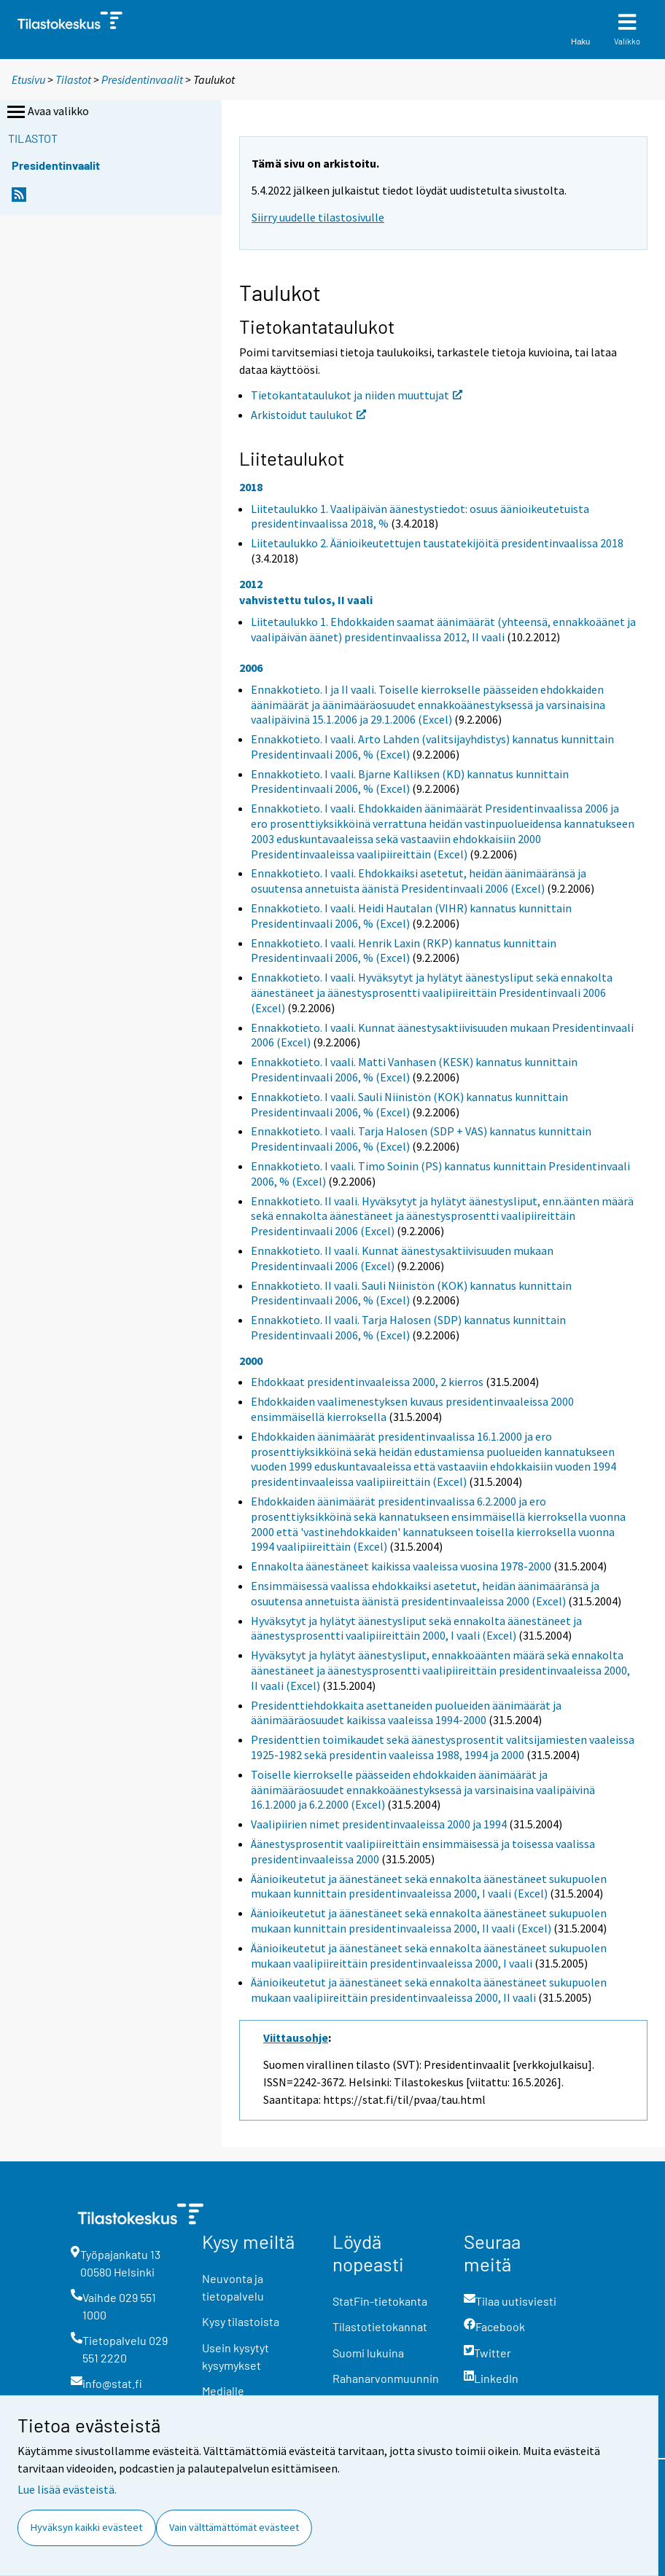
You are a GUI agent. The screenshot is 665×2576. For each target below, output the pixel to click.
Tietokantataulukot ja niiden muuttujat (356, 395)
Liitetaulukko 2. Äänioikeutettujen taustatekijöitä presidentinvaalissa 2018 (437, 543)
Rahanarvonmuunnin (385, 2378)
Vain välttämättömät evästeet (234, 2527)
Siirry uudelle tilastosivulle (318, 217)
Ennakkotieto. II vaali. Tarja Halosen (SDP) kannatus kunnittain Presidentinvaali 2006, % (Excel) (408, 1327)
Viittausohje (295, 2037)
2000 (250, 1360)
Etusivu (28, 79)
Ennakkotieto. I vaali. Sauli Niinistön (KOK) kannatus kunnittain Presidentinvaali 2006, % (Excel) (409, 1104)
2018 (250, 486)
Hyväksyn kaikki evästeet (86, 2527)
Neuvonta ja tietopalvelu (233, 2287)
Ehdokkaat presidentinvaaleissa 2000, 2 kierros (367, 1381)
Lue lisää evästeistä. (67, 2489)
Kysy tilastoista (240, 2321)
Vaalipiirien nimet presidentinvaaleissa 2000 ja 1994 (379, 1824)
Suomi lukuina (368, 2353)
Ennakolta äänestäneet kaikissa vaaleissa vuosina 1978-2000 (401, 1566)
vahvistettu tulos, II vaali (306, 599)
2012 (250, 583)
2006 (250, 667)
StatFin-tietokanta (379, 2301)
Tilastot (73, 79)
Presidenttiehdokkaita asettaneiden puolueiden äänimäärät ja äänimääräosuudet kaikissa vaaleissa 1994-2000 (406, 1713)
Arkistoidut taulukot (308, 414)
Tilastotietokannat (379, 2326)
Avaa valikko (46, 112)
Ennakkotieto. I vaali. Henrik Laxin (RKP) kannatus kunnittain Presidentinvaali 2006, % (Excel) (403, 951)
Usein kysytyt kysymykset (235, 2356)
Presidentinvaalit (142, 79)
